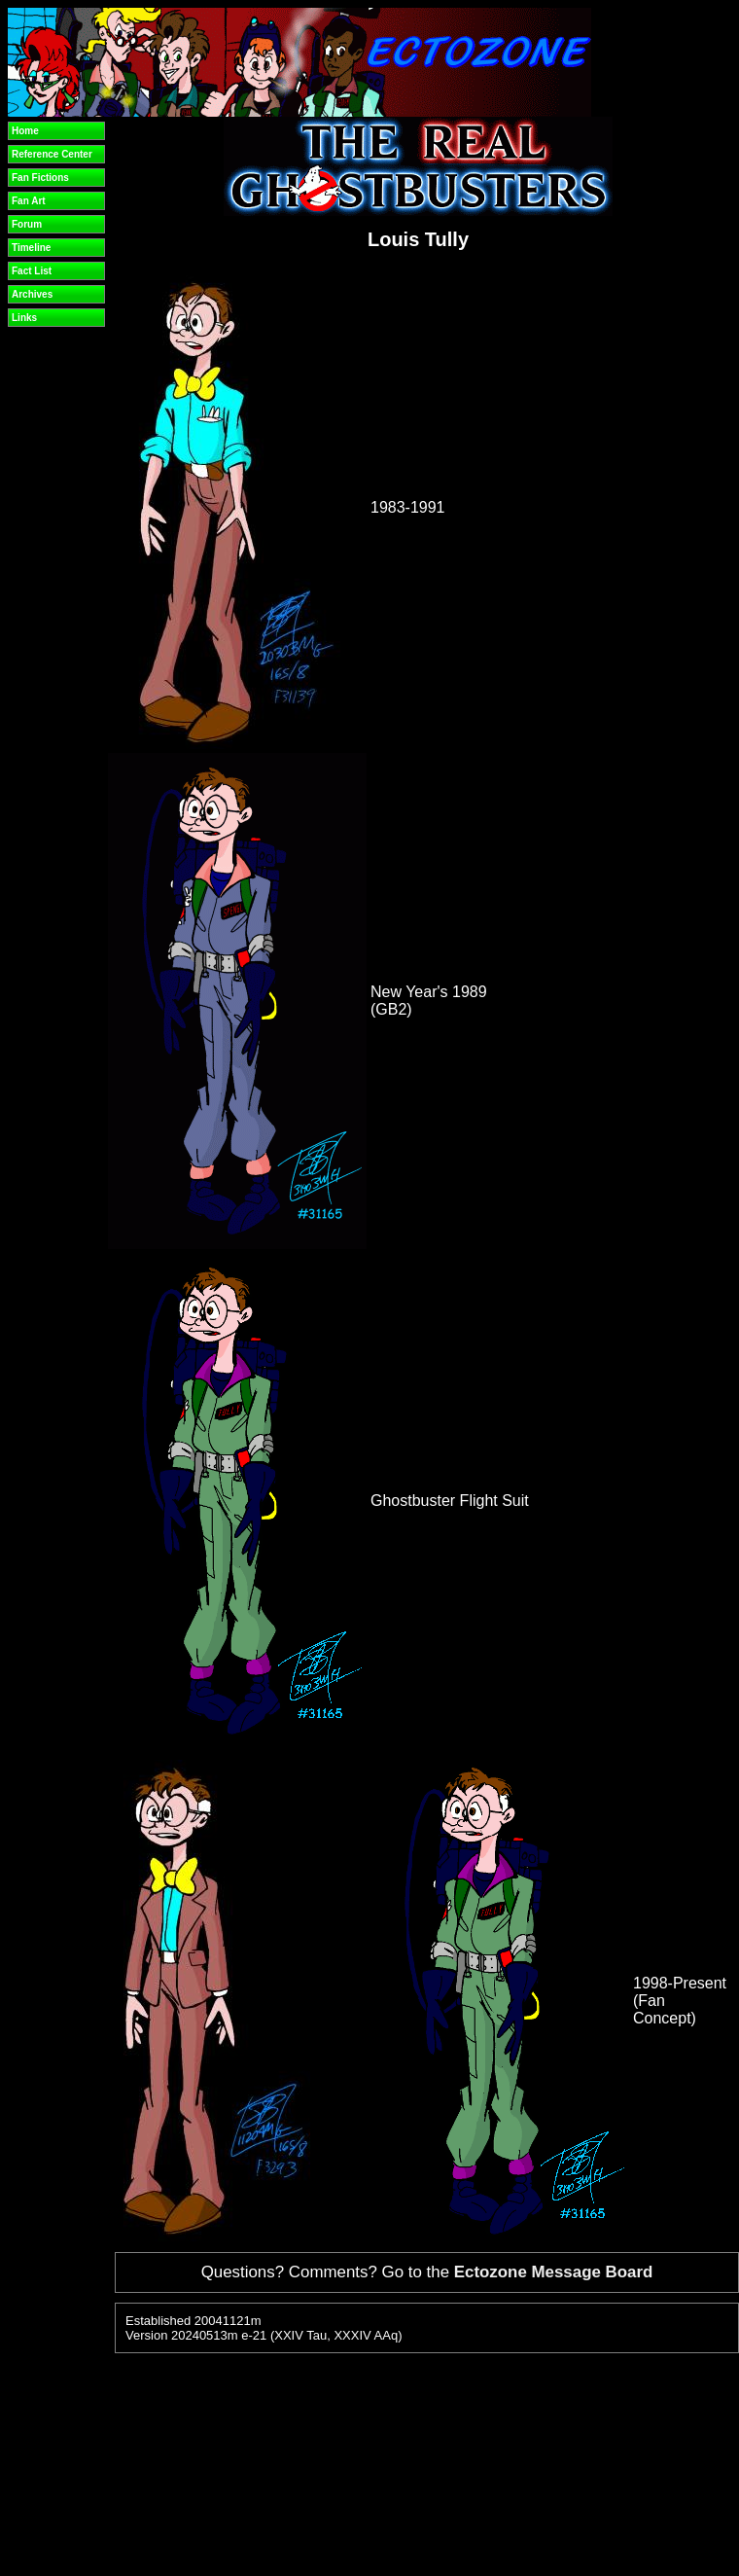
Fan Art (29, 201)
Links (24, 317)
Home (25, 130)
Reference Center (52, 154)
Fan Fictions (40, 177)
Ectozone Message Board (553, 2272)
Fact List (32, 271)
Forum (27, 224)
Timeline (31, 247)
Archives (32, 294)
